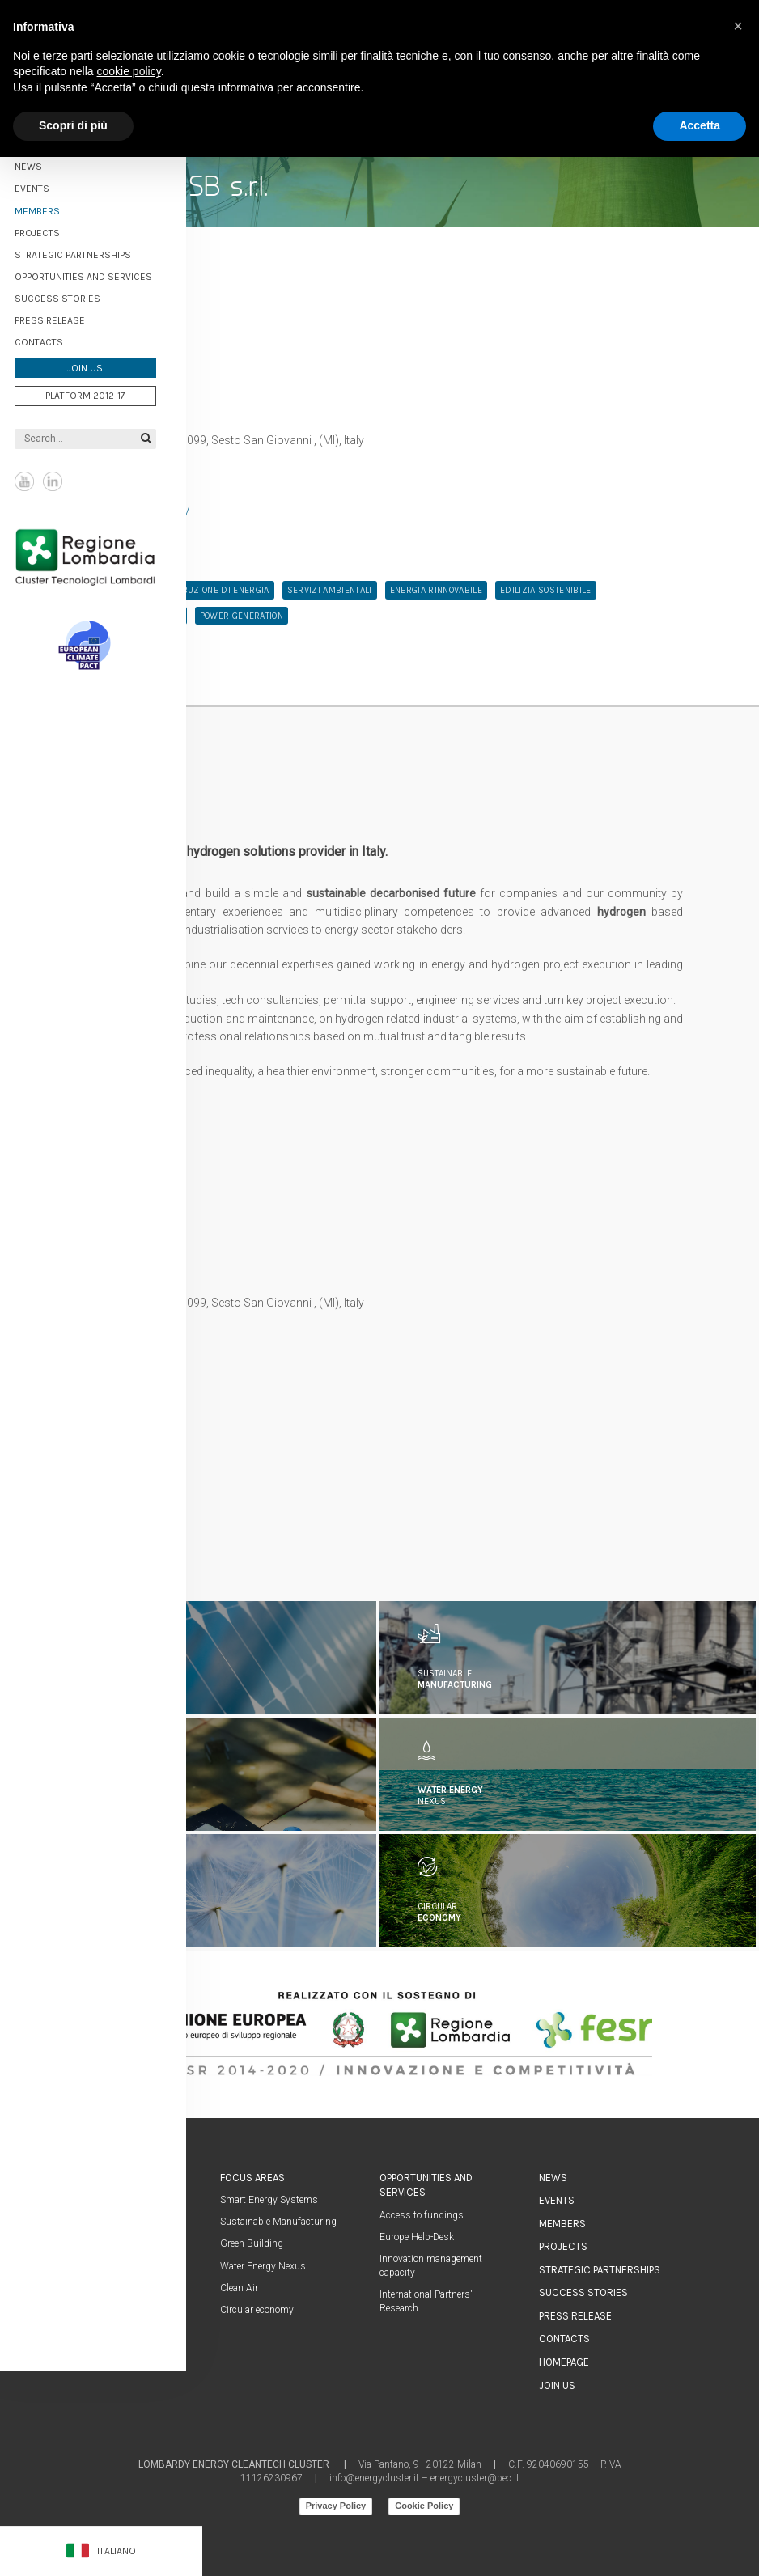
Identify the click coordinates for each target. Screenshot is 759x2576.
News (44, 163)
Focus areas (252, 2177)
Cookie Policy (424, 2505)
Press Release (66, 317)
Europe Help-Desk (417, 2237)
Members (53, 208)
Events (557, 2200)
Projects (53, 229)
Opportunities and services (99, 273)
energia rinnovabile (436, 590)
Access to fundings (422, 2215)
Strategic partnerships (89, 251)
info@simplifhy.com (128, 1436)
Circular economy (257, 2309)
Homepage (564, 2362)
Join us (101, 365)
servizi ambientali (329, 590)
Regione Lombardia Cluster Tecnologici (101, 553)
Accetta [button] (699, 125)
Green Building (251, 2243)
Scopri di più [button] (73, 125)
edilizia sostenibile (546, 590)
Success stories (74, 295)
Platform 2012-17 (101, 392)
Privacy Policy (336, 2505)
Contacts (55, 339)
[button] (738, 26)
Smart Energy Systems (269, 2199)
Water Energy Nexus (263, 2266)
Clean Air (239, 2288)
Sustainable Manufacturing (278, 2221)
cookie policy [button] (129, 71)
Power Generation (241, 616)
